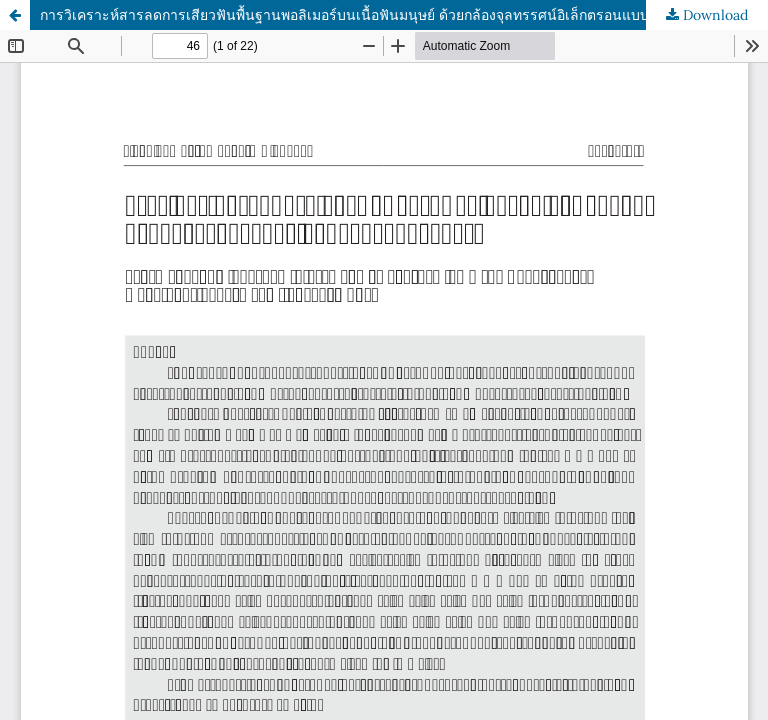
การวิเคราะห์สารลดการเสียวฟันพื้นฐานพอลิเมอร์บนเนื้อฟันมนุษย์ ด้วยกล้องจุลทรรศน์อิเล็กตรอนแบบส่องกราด (373, 15)
